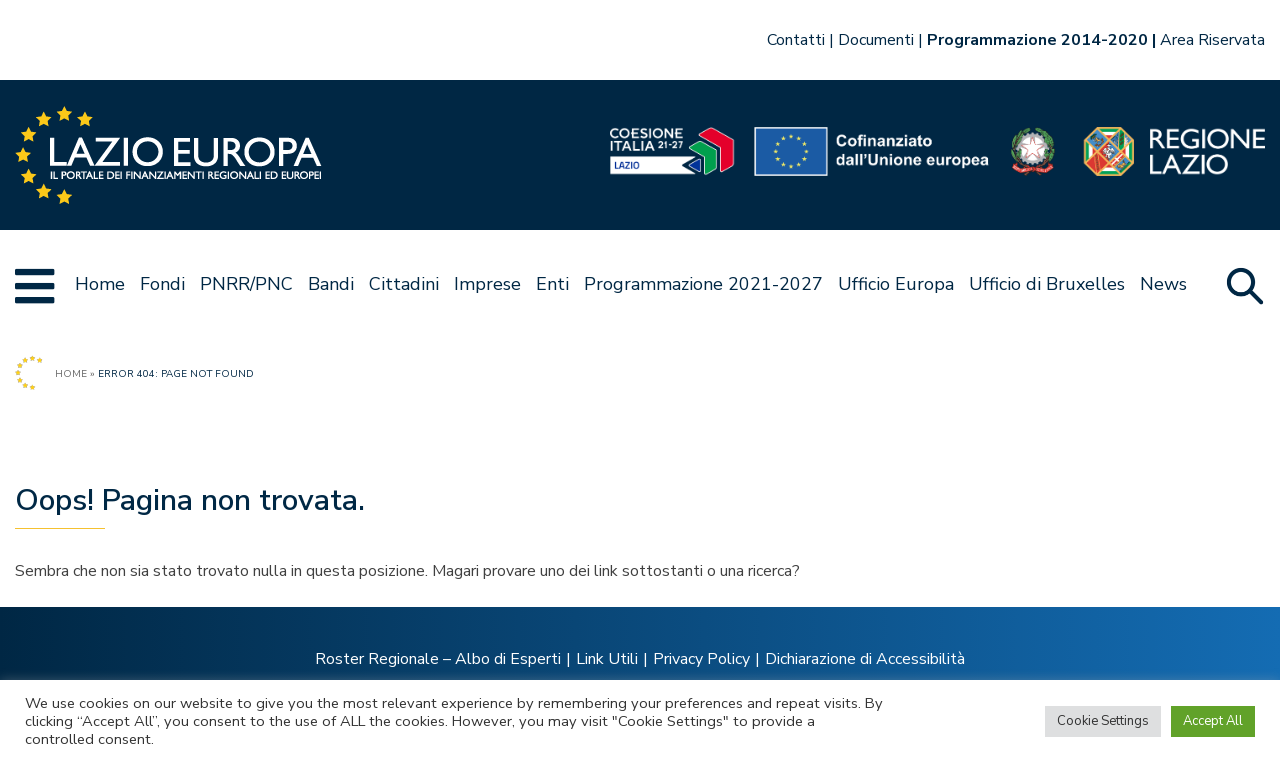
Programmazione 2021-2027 (703, 284)
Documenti (876, 40)
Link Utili (607, 659)
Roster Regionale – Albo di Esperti (438, 659)
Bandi (331, 284)
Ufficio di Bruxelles (1047, 284)
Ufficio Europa (896, 284)
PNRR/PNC (246, 284)
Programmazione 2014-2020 (1037, 40)
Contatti (796, 40)
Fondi (162, 284)
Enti (552, 284)
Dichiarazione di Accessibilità (865, 659)
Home (100, 284)
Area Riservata (1212, 40)
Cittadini (404, 284)
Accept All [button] (1213, 721)
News (1163, 284)
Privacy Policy (701, 659)
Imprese (487, 284)
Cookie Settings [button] (1103, 721)
